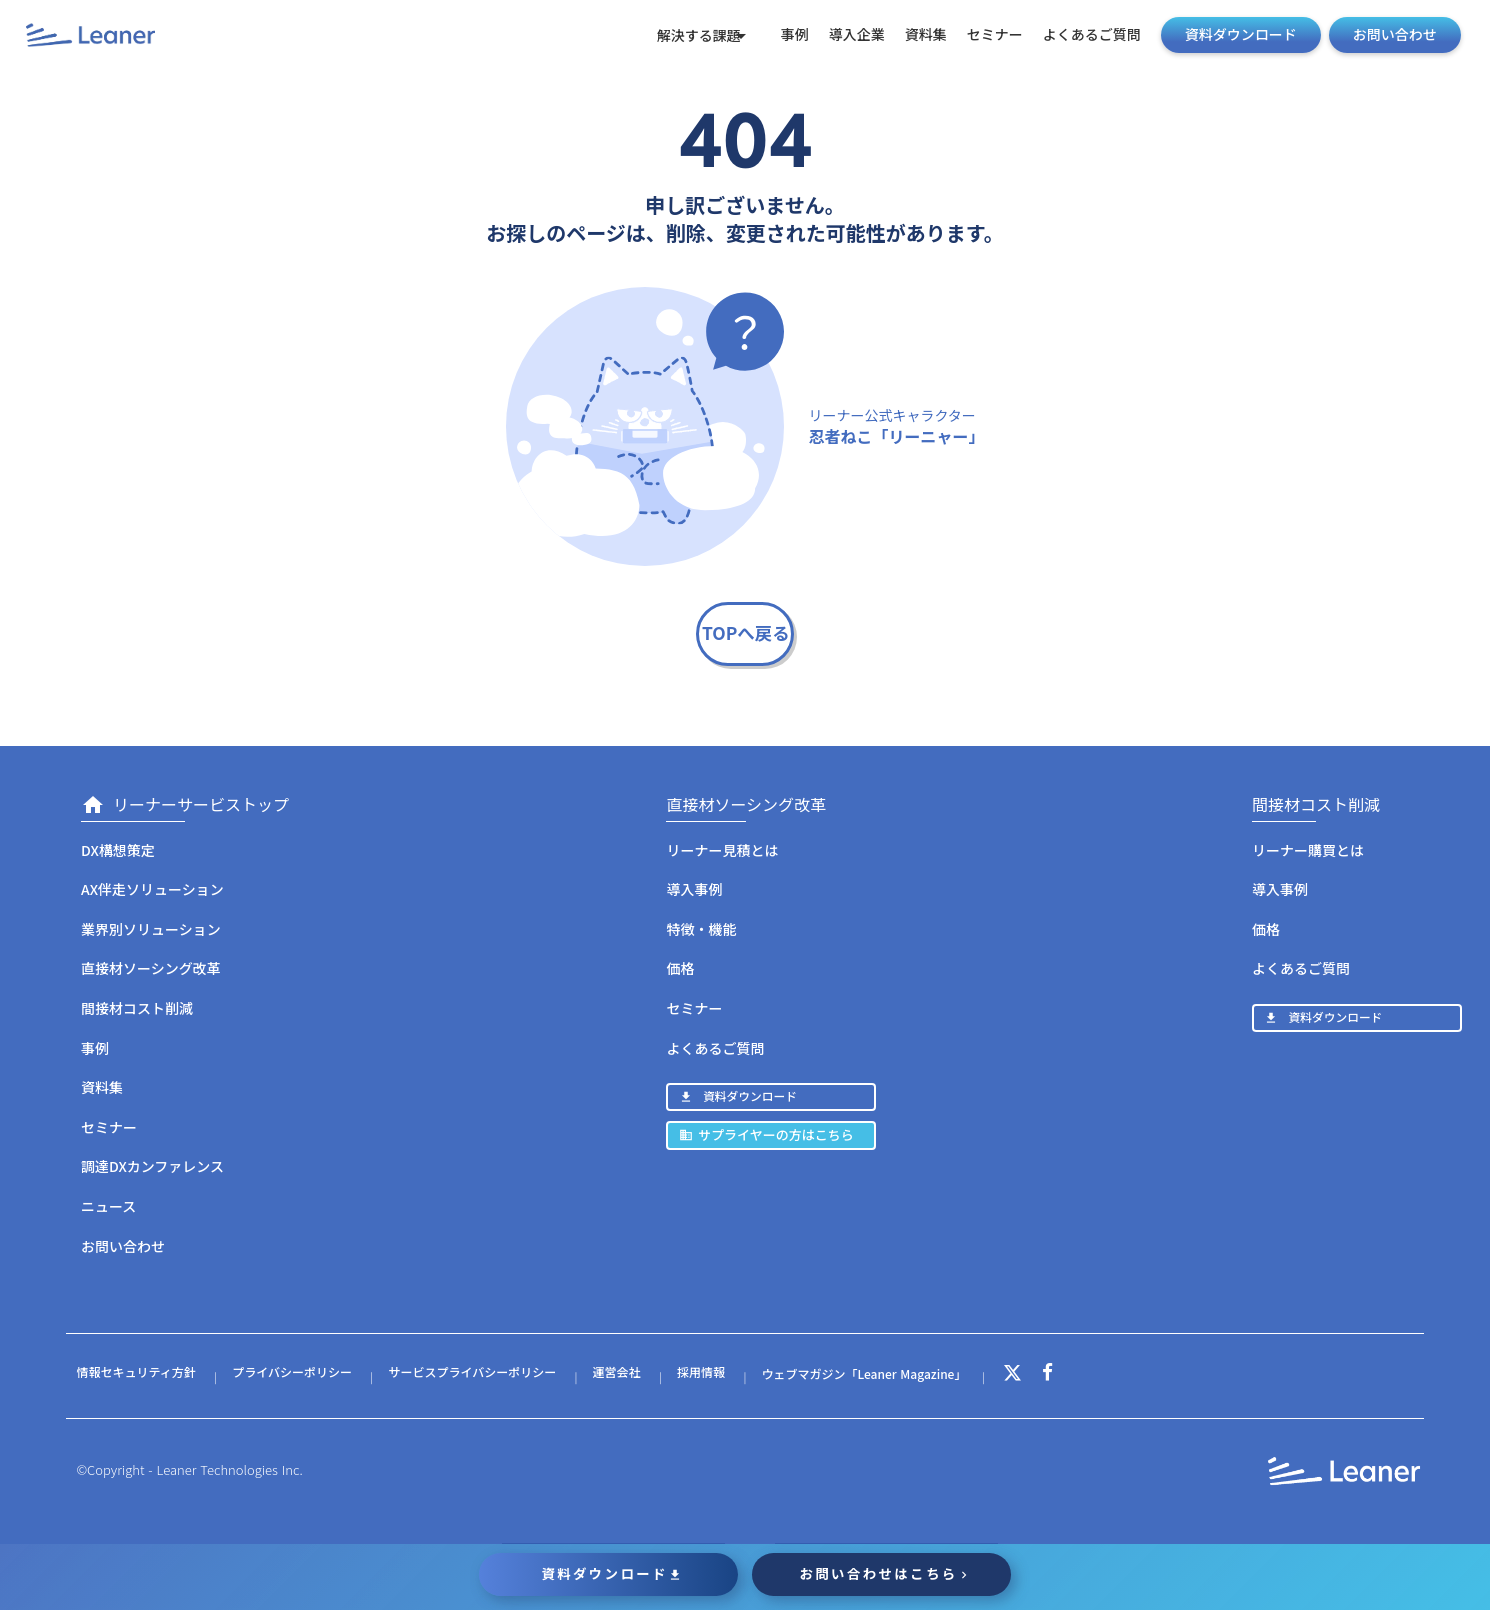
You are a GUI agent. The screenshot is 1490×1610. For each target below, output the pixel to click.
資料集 (915, 34)
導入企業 (846, 34)
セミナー (984, 34)
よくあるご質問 (1081, 34)
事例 (784, 34)
